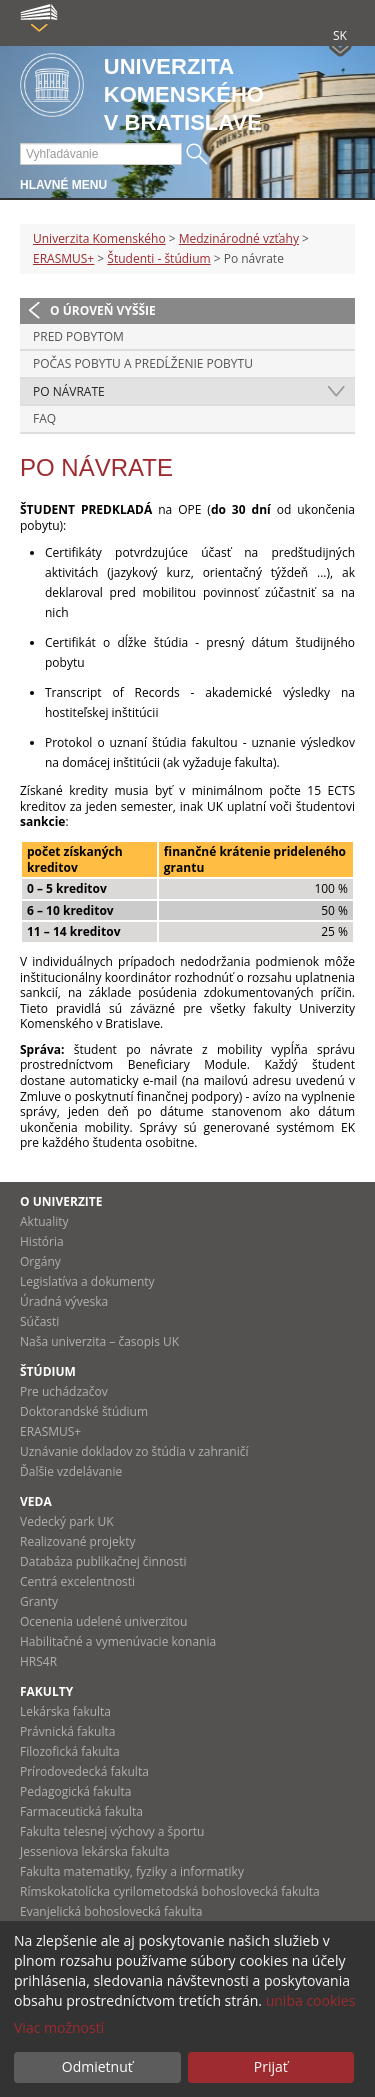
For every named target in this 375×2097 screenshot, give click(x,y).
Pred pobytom (78, 336)
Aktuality (44, 1221)
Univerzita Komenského (99, 238)
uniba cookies (311, 2000)
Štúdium (48, 1371)
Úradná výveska (64, 1301)
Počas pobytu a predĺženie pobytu (143, 363)
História (42, 1241)
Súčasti (39, 1321)
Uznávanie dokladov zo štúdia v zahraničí (134, 1451)
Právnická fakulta (67, 1731)
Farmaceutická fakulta (81, 1811)
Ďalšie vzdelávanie (71, 1471)
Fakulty (46, 1691)
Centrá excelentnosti (77, 1581)
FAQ (44, 418)
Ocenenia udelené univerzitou (103, 1621)
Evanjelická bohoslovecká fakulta (111, 1911)
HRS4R (38, 1661)
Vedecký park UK (67, 1521)
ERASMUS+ (63, 258)
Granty (39, 1601)
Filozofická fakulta (70, 1751)
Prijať (271, 2066)
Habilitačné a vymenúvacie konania (118, 1641)
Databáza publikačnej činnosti (103, 1561)
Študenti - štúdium (158, 258)
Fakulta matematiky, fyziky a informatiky (132, 1871)
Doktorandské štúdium (84, 1411)
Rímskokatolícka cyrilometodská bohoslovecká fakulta (170, 1891)
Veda (36, 1501)
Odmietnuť (97, 2066)
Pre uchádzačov (64, 1391)
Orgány (40, 1261)
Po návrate (69, 391)
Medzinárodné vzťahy (239, 238)
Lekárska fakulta (65, 1711)
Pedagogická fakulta (75, 1791)
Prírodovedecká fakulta (84, 1771)
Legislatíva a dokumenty (87, 1281)
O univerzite (61, 1201)
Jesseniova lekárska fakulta (94, 1851)
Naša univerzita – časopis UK (99, 1341)
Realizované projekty (77, 1541)
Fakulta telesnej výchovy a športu (112, 1831)
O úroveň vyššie (103, 310)
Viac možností (59, 2027)
